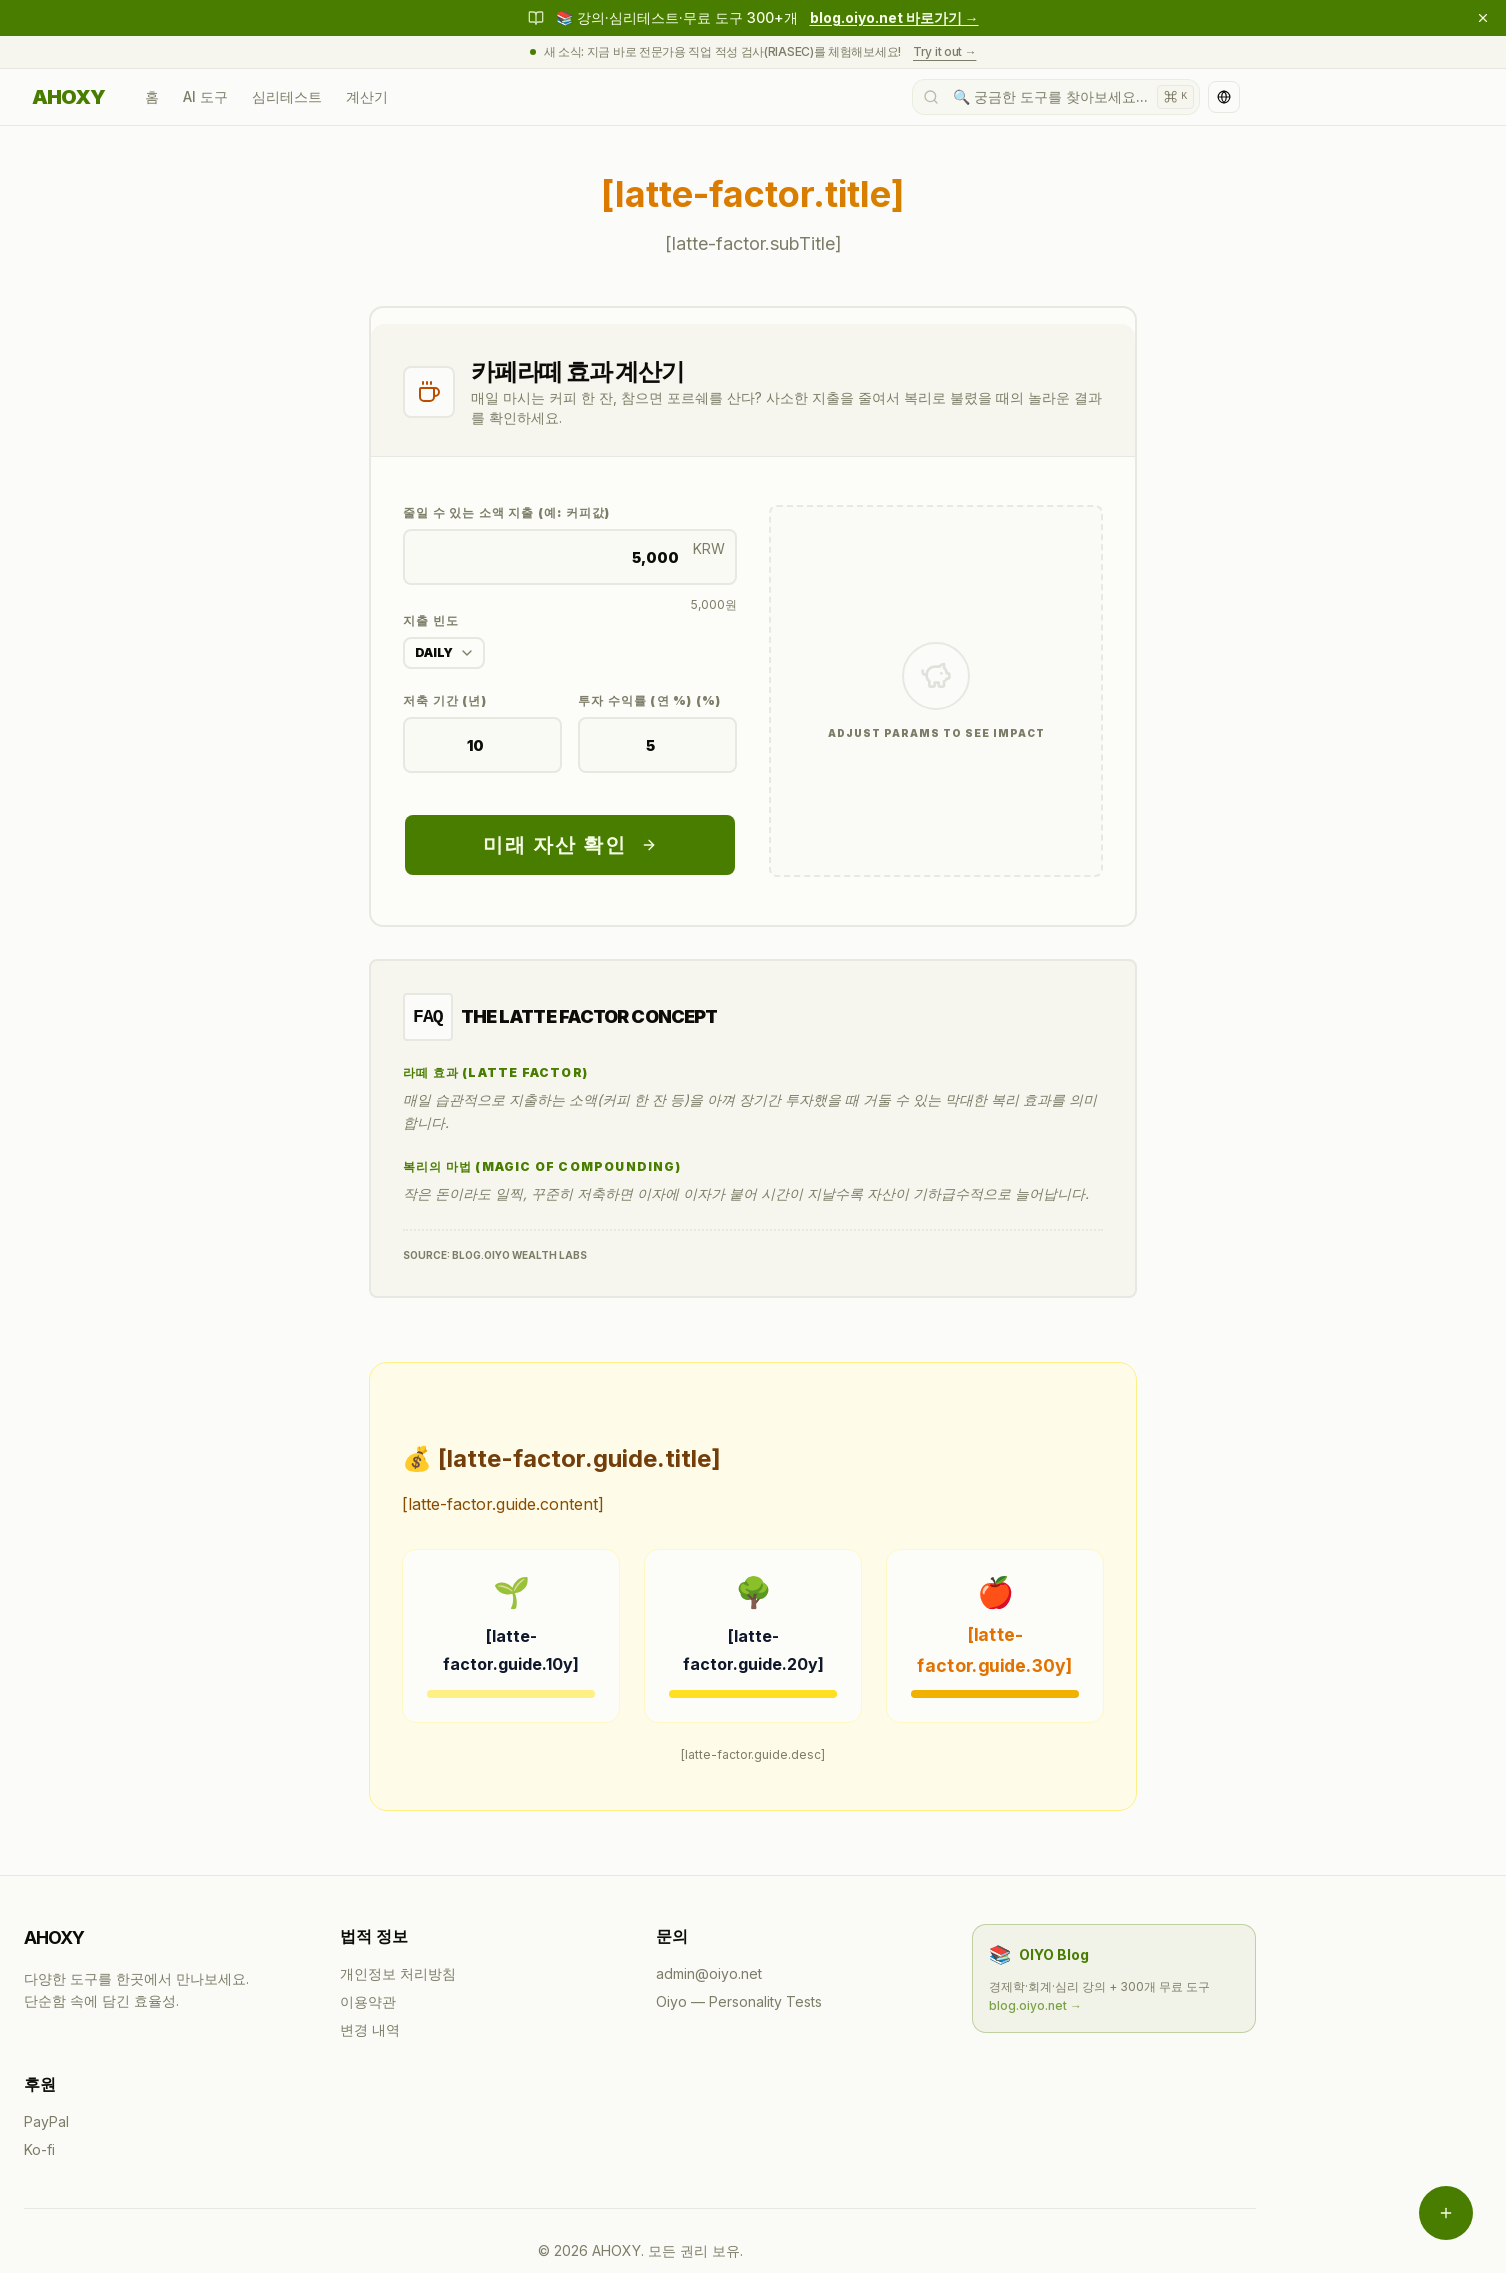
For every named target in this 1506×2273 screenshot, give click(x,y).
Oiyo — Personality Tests (739, 2001)
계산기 (367, 96)
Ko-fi (39, 2149)
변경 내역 (370, 2029)
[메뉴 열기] (1446, 2213)
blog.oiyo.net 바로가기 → (894, 17)
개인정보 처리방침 (398, 1973)
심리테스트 (287, 96)
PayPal (46, 2121)
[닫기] (1483, 18)
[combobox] (444, 653)
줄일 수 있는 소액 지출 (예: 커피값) (506, 512)
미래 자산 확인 (570, 845)
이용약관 (368, 2001)
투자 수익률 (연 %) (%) (649, 700)
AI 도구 (205, 96)
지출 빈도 (431, 620)
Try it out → (944, 51)
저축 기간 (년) (445, 700)
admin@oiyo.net (709, 1973)
